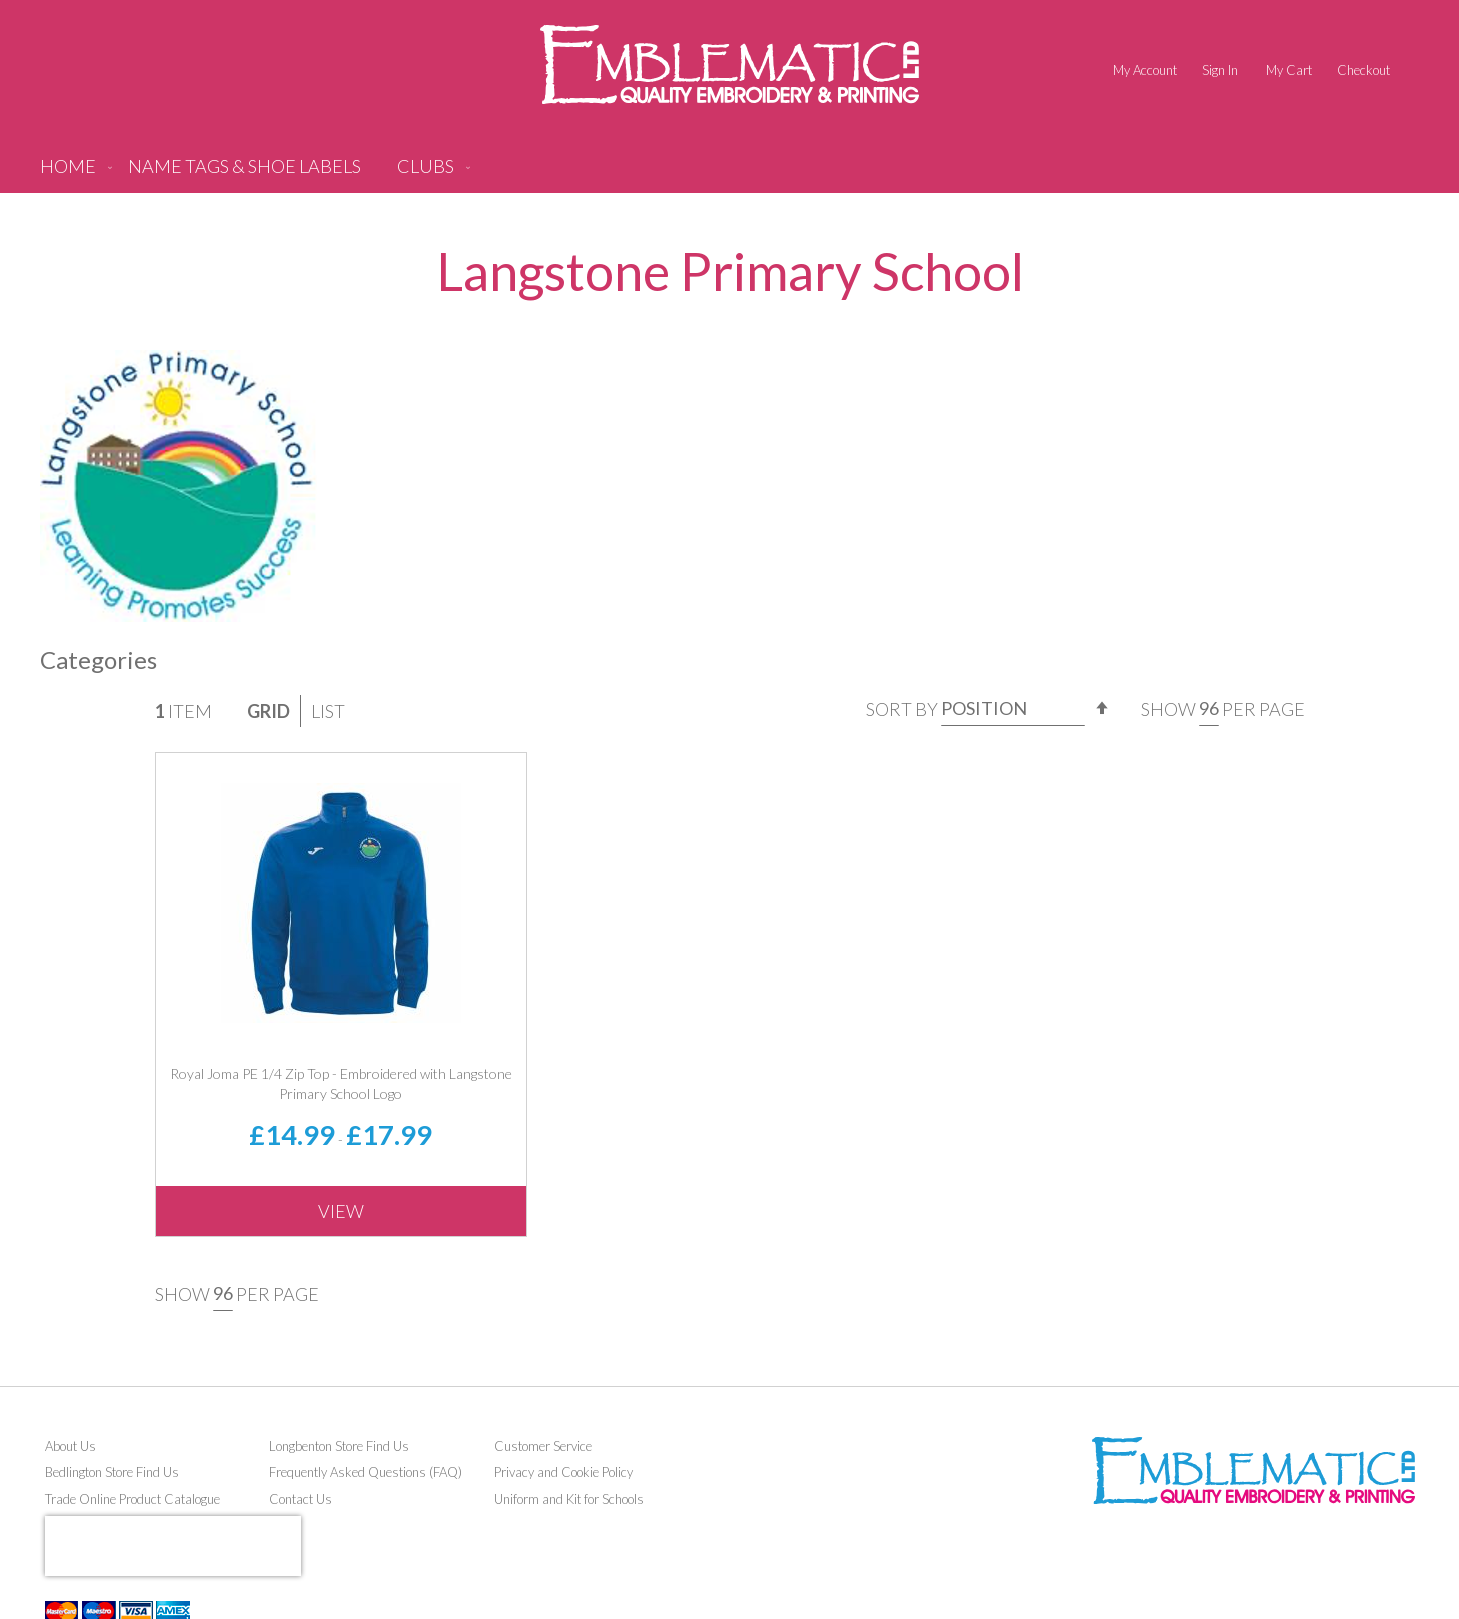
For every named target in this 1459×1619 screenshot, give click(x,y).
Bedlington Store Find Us (112, 1472)
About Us (70, 1446)
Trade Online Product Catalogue (132, 1499)
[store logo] (729, 64)
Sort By (902, 708)
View (341, 1211)
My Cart (1289, 70)
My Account (1145, 70)
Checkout (1363, 70)
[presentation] (173, 1546)
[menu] (730, 174)
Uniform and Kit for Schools (569, 1499)
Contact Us (300, 1499)
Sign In (1220, 70)
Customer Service (543, 1446)
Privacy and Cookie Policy (563, 1472)
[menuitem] (244, 174)
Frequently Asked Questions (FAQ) (365, 1472)
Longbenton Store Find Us (339, 1446)
